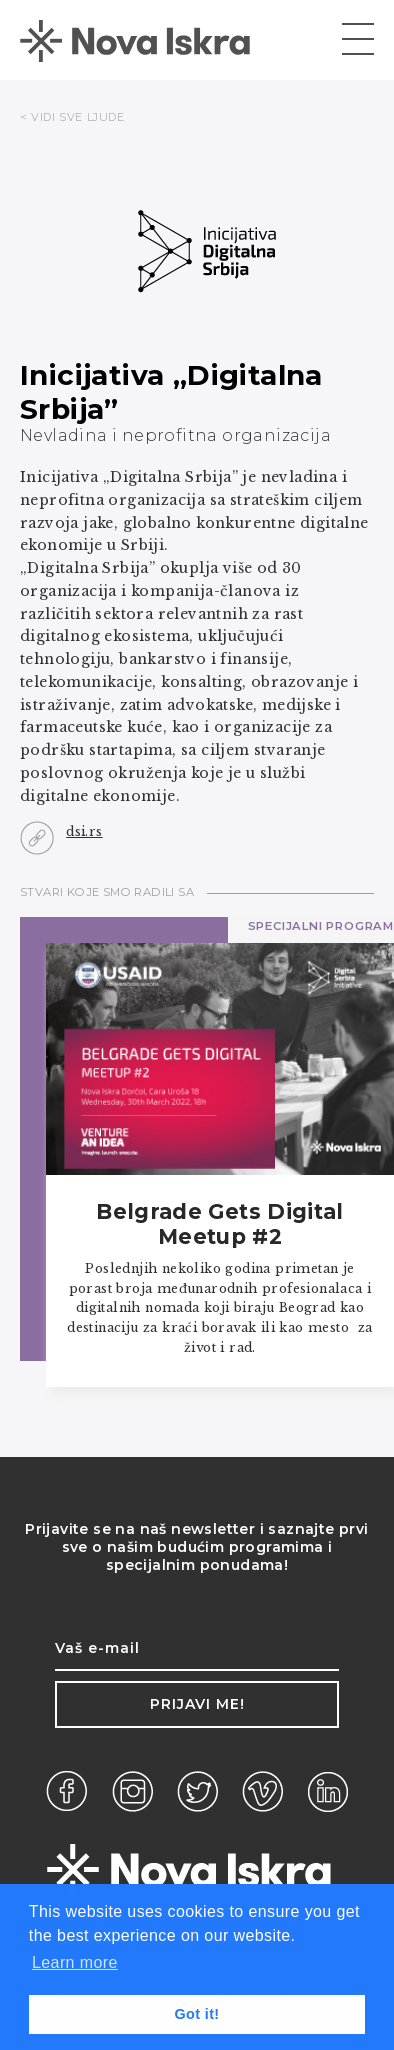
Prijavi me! (197, 1704)
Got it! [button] (196, 2014)
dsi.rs (84, 831)
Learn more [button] (75, 1962)
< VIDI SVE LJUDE (72, 117)
